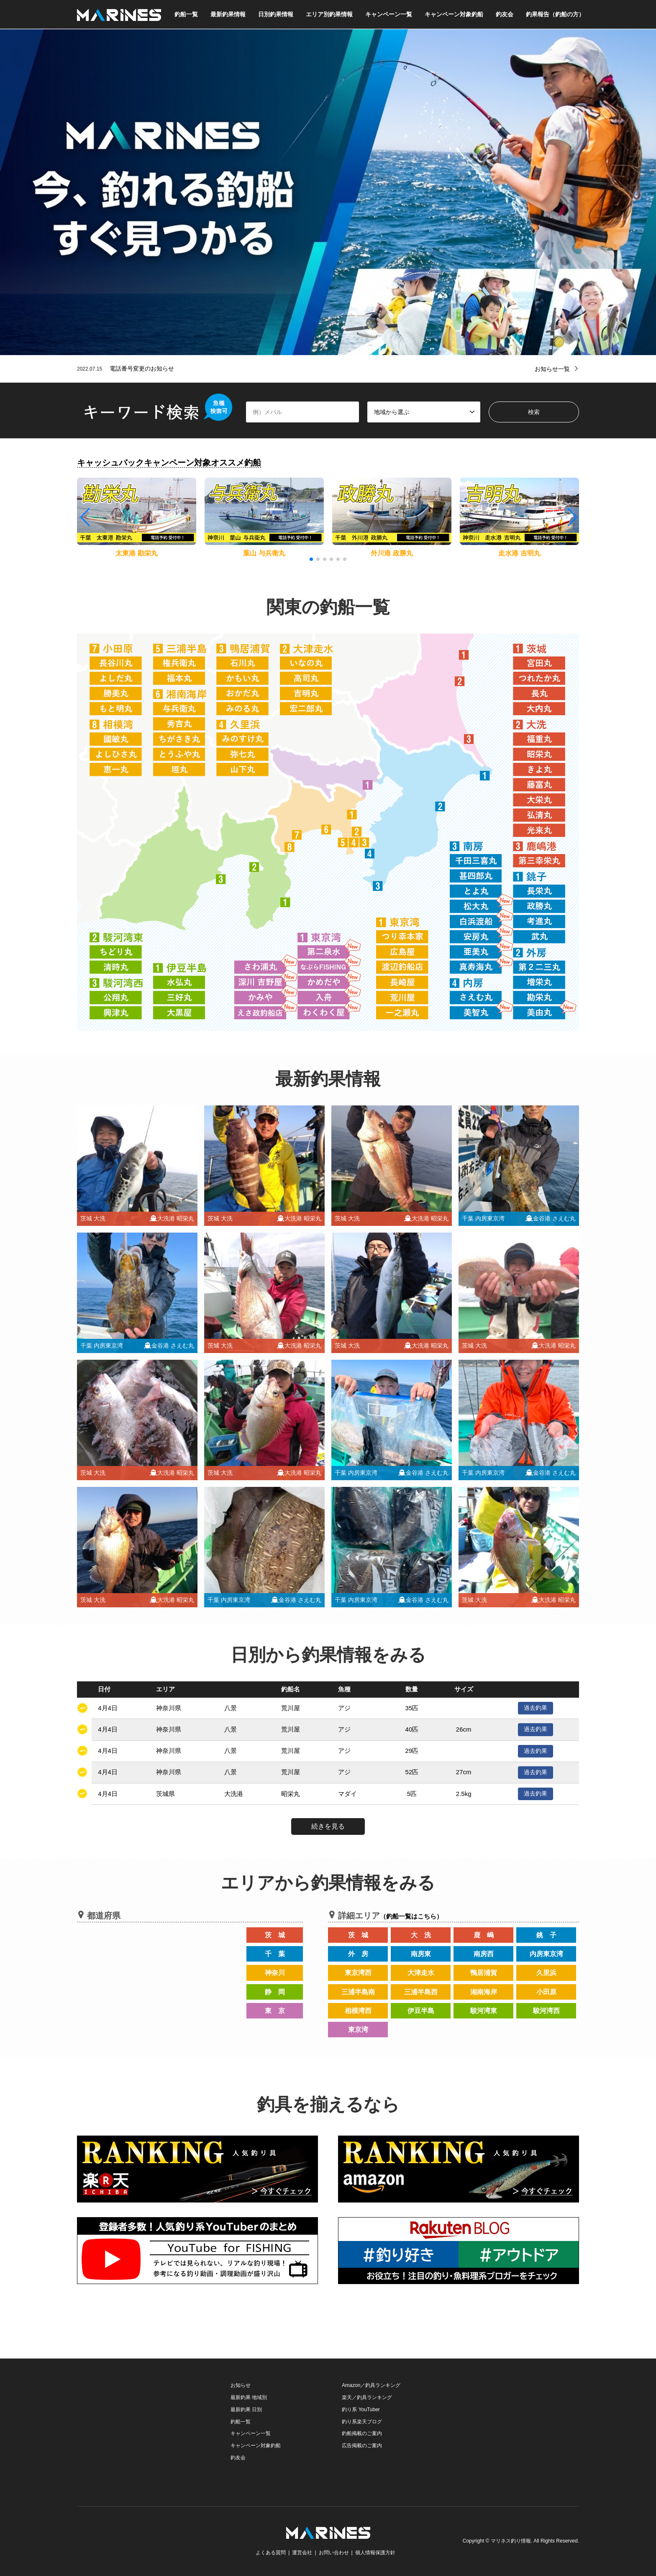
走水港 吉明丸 (519, 553)
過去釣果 (535, 1707)
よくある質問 (271, 2553)
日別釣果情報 (275, 14)
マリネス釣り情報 (511, 2541)
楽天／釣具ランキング (367, 2397)
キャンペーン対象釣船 (454, 14)
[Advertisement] (139, 2431)
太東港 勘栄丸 (136, 553)
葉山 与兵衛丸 (264, 553)
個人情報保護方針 (375, 2553)
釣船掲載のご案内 (362, 2433)
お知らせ (241, 2385)
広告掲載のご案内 (362, 2445)
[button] (571, 517)
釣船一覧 (186, 14)
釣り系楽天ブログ (362, 2422)
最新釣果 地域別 (249, 2397)
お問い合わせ (334, 2553)
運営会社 (302, 2553)
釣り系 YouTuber (361, 2409)
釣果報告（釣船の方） (555, 14)
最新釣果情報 (228, 14)
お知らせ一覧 (552, 369)
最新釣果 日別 (246, 2409)
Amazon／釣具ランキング (371, 2385)
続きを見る (328, 1826)
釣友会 (504, 14)
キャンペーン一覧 (388, 14)
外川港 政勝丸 (392, 553)
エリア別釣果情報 (329, 14)
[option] (328, 192)
